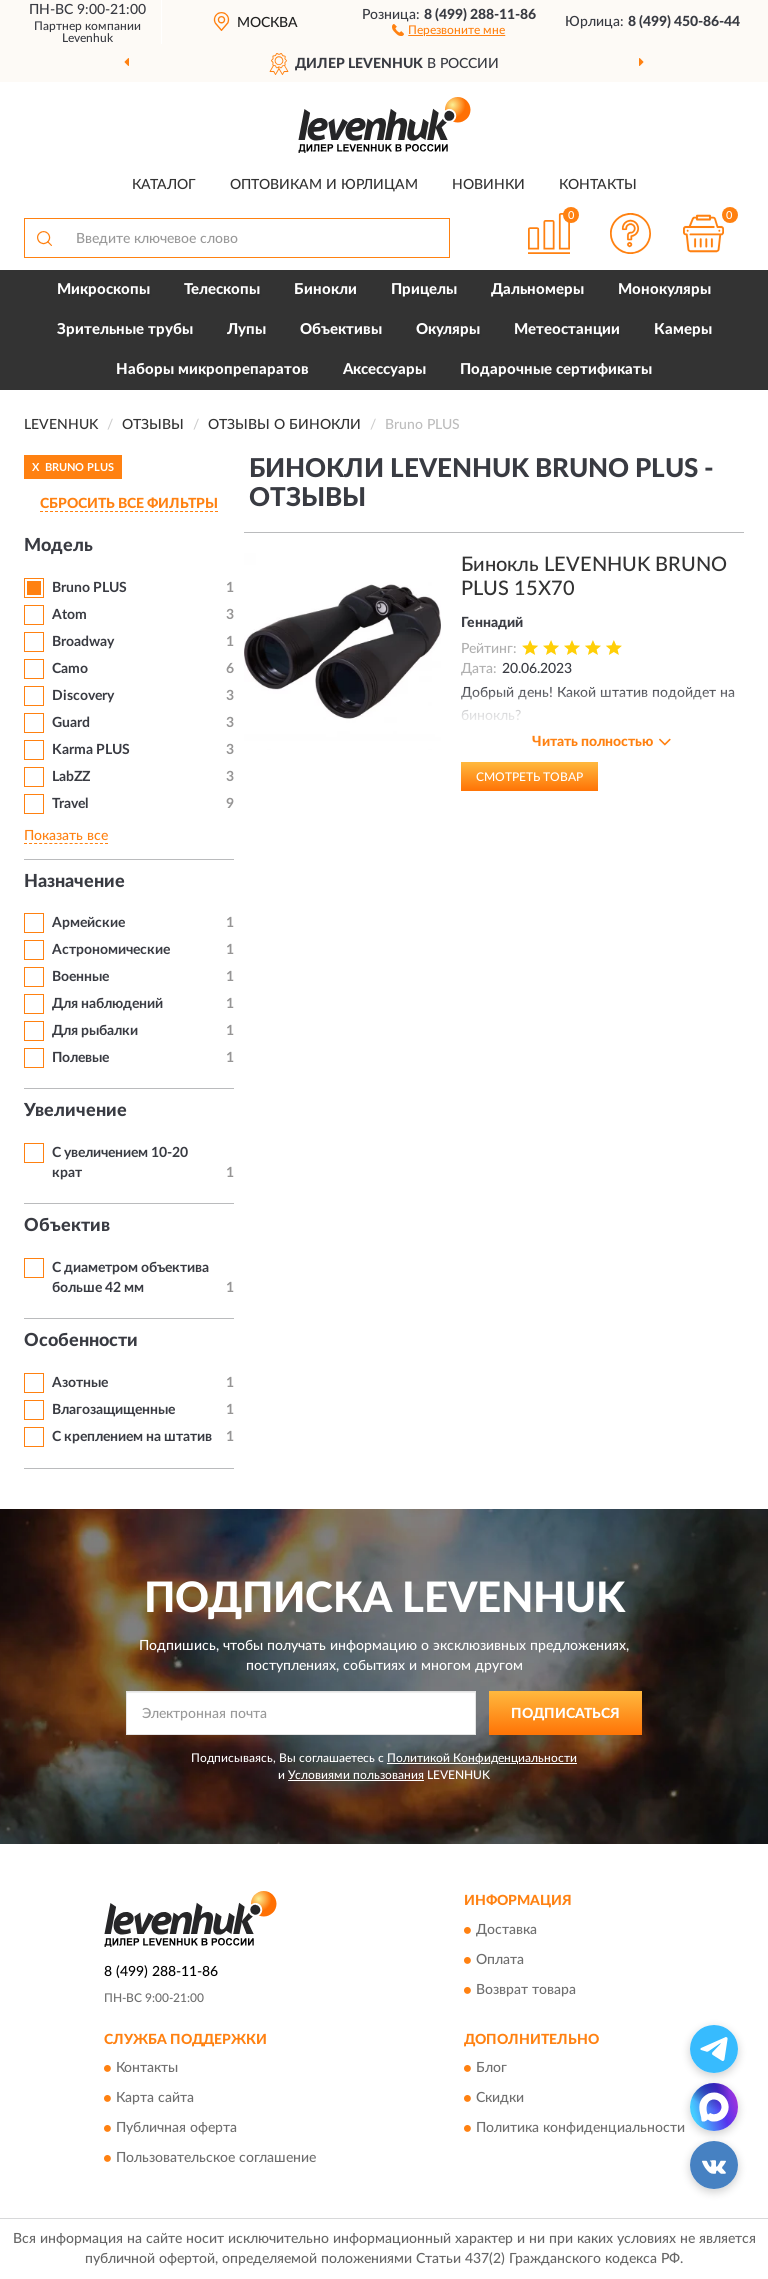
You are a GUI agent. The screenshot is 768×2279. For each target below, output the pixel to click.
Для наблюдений (107, 1004)
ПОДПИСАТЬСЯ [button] (565, 1714)
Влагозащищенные (113, 1410)
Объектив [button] (67, 1226)
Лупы (246, 329)
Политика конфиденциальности (580, 2128)
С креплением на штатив (132, 1437)
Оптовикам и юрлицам (324, 185)
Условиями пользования (356, 1775)
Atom (69, 615)
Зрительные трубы (125, 329)
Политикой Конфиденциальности (482, 1758)
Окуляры (448, 329)
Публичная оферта (176, 2128)
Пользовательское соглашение (216, 2158)
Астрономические (111, 950)
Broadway (83, 642)
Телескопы (222, 289)
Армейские (88, 923)
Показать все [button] (66, 836)
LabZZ (71, 777)
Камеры (683, 329)
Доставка (506, 1930)
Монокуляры (664, 289)
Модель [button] (58, 546)
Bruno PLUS (89, 588)
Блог (491, 2068)
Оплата (500, 1960)
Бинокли (325, 289)
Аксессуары (384, 369)
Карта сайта (155, 2098)
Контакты (598, 185)
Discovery (83, 696)
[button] (448, 29)
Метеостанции (567, 329)
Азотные (80, 1383)
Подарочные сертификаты (556, 369)
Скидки (500, 2098)
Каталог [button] (164, 185)
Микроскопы (103, 289)
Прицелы (424, 289)
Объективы (341, 329)
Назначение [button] (74, 882)
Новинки (488, 185)
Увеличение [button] (75, 1111)
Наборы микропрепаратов (212, 369)
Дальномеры (537, 289)
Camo (70, 669)
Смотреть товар (529, 777)
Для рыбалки (95, 1031)
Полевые (80, 1058)
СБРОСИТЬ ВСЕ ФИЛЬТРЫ (129, 504)
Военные (80, 977)
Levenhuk (87, 38)
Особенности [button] (81, 1341)
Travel (70, 804)
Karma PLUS (91, 750)
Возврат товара (526, 1990)
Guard (71, 723)
